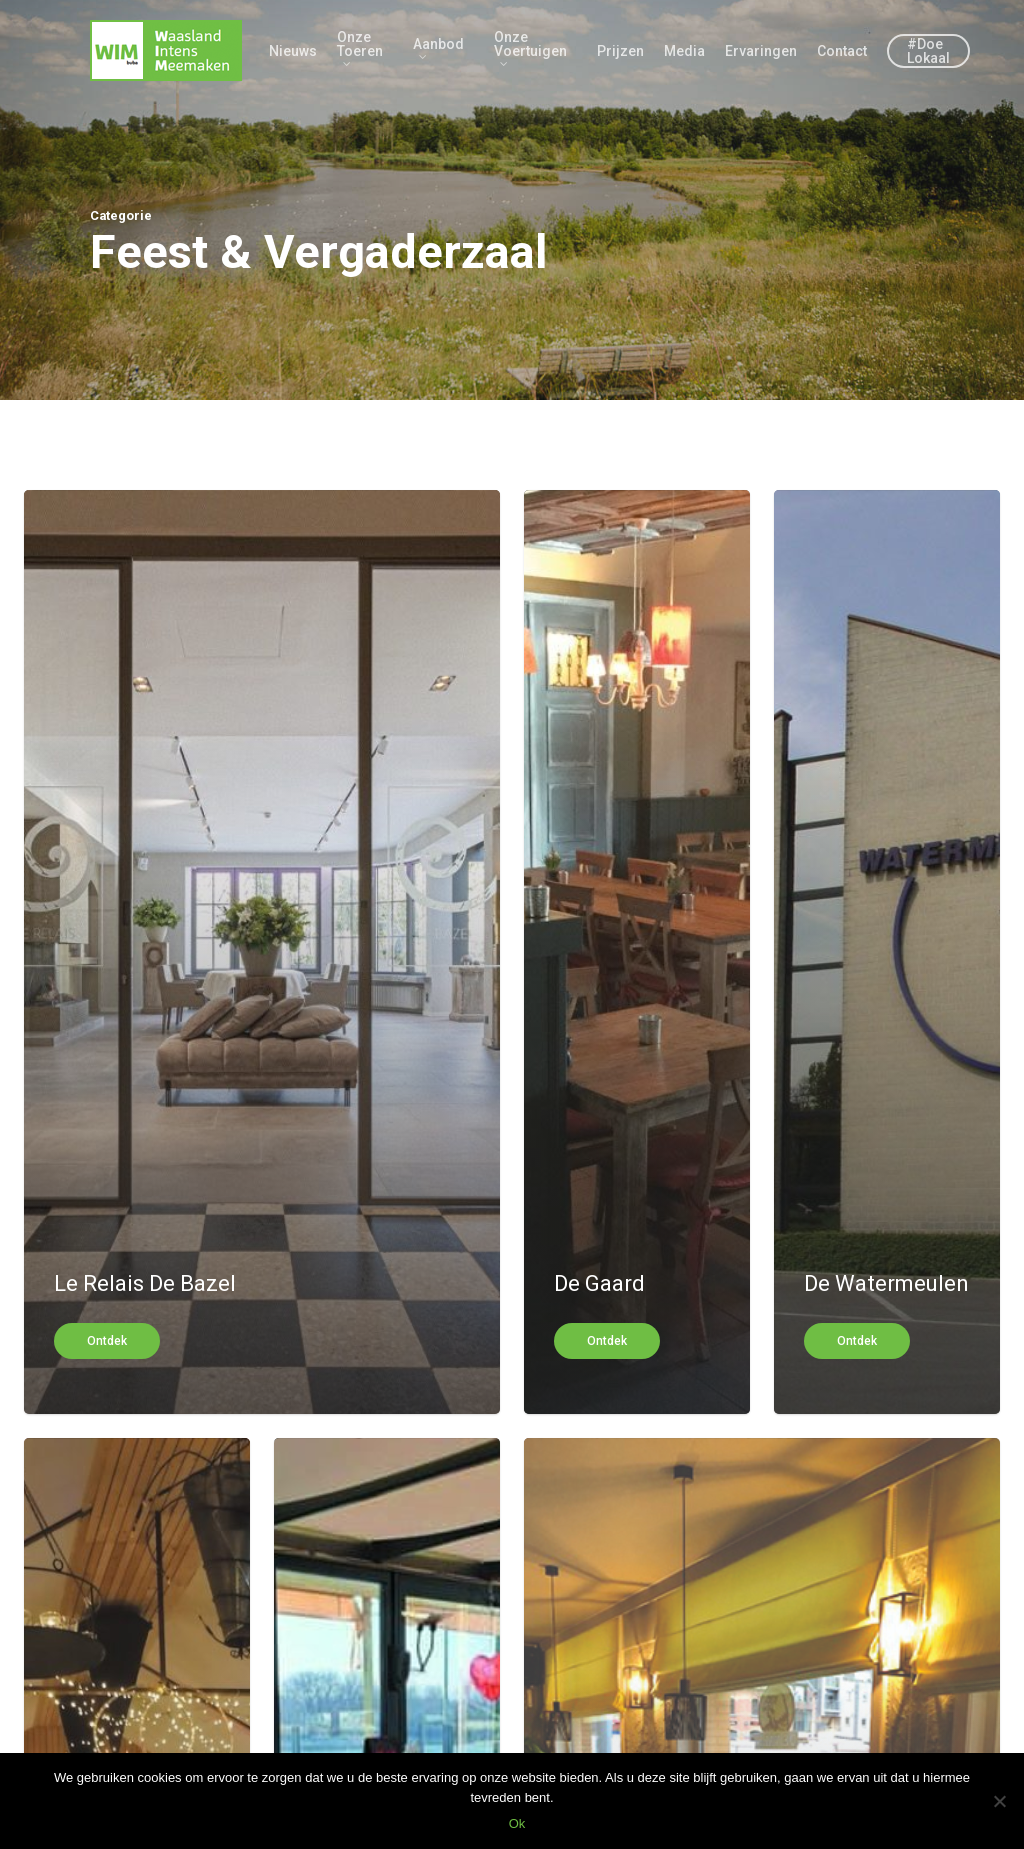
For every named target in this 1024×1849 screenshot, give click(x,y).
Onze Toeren (360, 49)
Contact (842, 51)
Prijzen (620, 51)
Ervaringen (761, 51)
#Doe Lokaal (928, 51)
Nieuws (293, 51)
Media (684, 51)
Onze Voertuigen (530, 49)
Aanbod (438, 49)
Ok (517, 1823)
